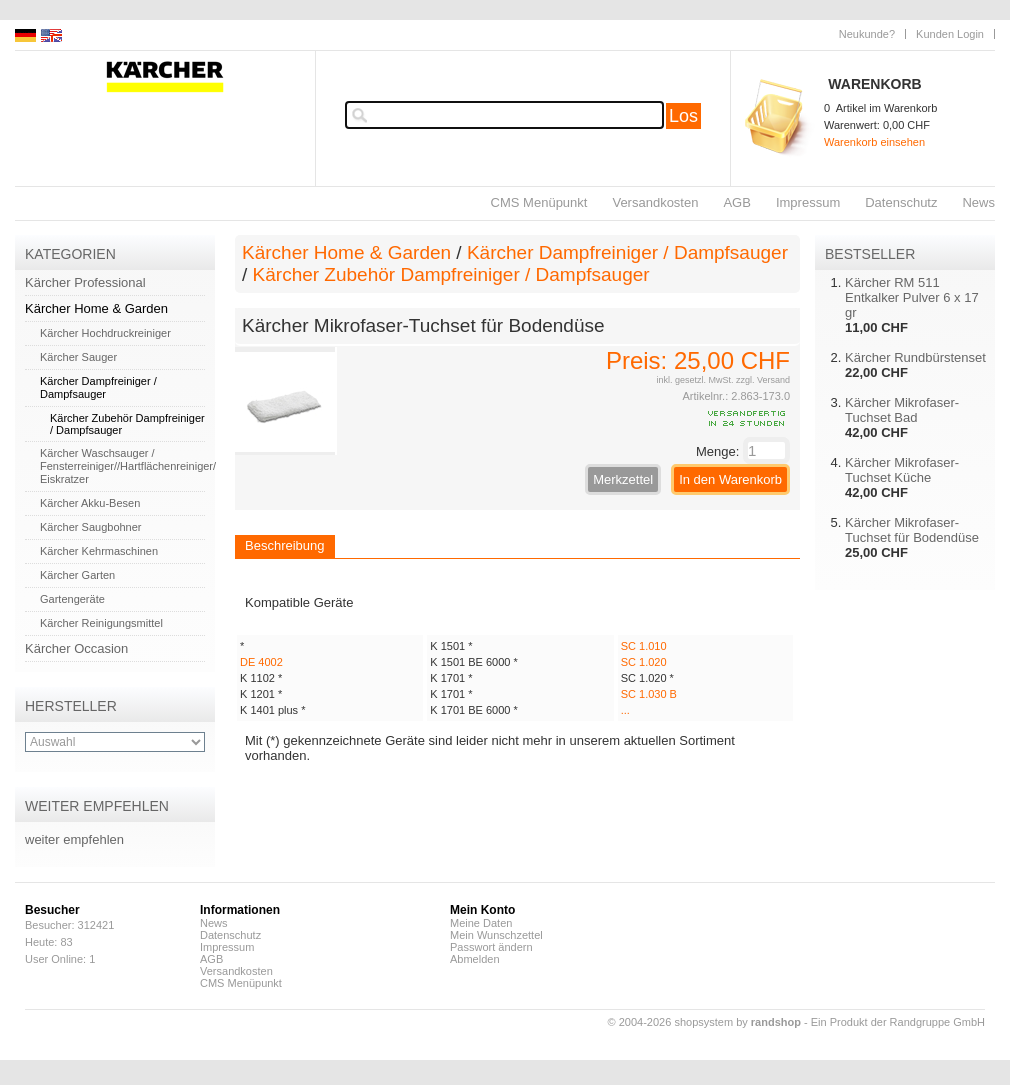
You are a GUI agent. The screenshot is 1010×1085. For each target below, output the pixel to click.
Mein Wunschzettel (496, 935)
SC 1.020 (644, 662)
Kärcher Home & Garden (96, 308)
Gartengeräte (72, 599)
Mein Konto (482, 910)
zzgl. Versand (763, 380)
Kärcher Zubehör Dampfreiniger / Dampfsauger (451, 274)
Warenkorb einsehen (874, 142)
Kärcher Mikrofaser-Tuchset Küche (902, 470)
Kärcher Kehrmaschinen (99, 551)
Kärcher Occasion (76, 648)
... (625, 710)
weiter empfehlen (74, 839)
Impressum (808, 202)
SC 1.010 (644, 646)
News (978, 202)
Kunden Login (950, 34)
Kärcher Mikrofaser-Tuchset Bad (902, 410)
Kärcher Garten (77, 575)
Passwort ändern (491, 947)
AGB (736, 202)
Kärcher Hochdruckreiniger (105, 333)
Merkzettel (623, 479)
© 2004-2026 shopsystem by (704, 1022)
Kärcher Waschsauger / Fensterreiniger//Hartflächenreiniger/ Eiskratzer (128, 466)
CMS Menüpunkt (539, 202)
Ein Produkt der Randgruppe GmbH (898, 1022)
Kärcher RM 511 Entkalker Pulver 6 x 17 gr (912, 297)
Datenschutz (901, 202)
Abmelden (475, 959)
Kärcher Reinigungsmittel (101, 623)
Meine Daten (481, 923)
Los (683, 116)
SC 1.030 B (649, 694)
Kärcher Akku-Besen (90, 503)
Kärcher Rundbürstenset (915, 357)
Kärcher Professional (85, 282)
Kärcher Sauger (78, 357)
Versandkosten (655, 202)
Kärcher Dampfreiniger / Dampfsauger (98, 387)
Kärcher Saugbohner (91, 527)
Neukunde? (867, 34)
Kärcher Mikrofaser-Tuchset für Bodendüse (912, 530)
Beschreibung (285, 545)
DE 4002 (261, 662)
